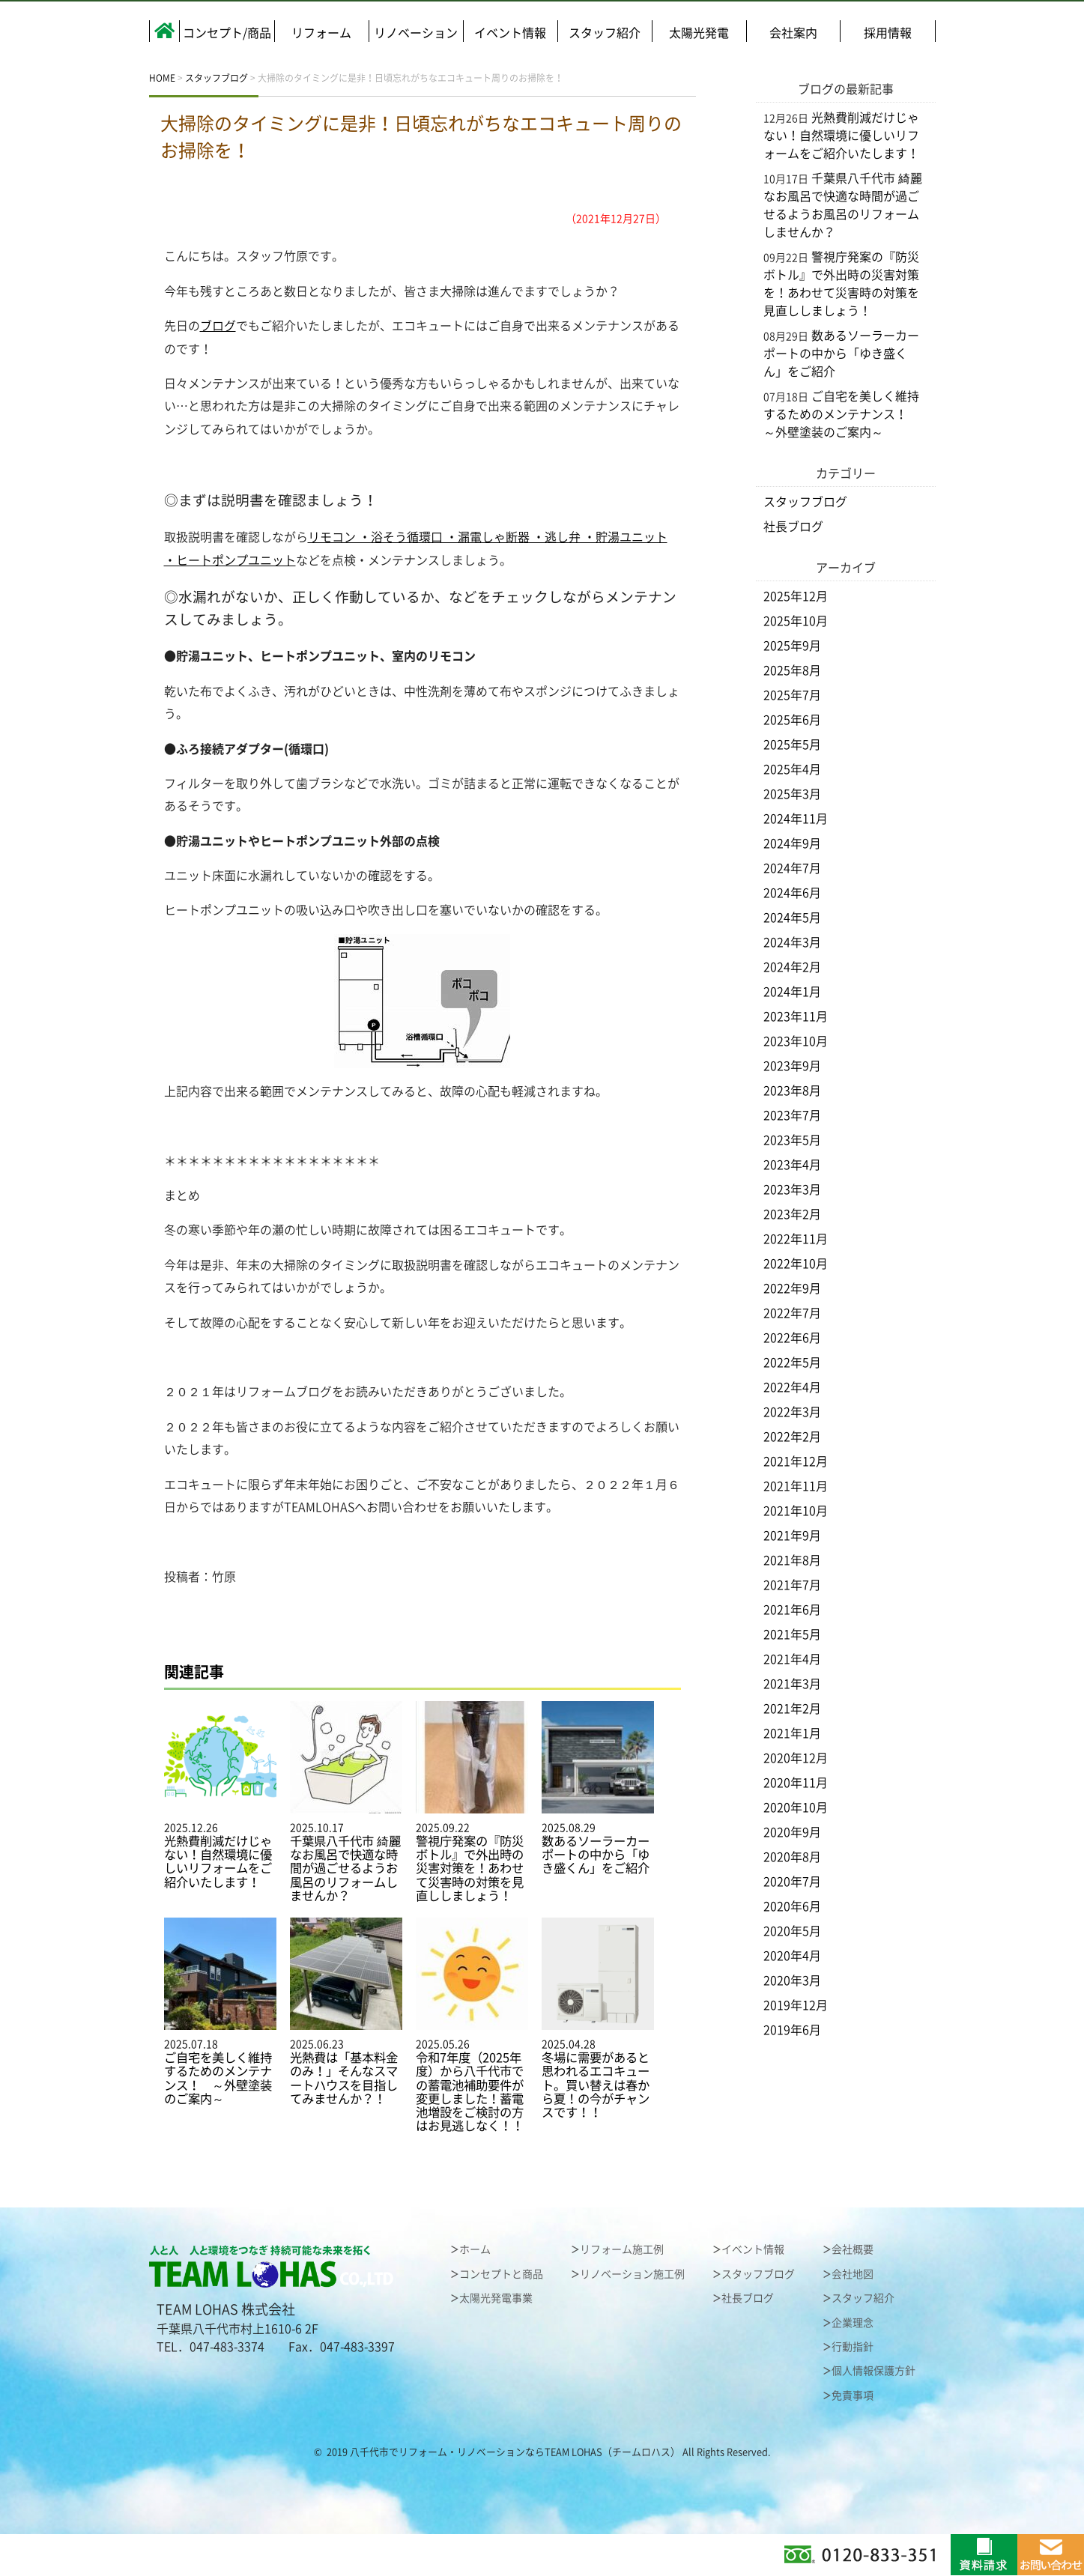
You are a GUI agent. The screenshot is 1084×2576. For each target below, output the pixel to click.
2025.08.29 (598, 1788)
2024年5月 (792, 918)
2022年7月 (792, 1313)
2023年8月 (792, 1091)
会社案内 (793, 33)
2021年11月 (795, 1486)
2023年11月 (795, 1016)
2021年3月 (792, 1684)
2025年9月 (792, 646)
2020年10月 (795, 1807)
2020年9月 (792, 1832)
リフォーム (321, 33)
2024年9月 (792, 843)
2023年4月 (792, 1165)
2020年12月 (795, 1758)
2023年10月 (795, 1041)
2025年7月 (792, 695)
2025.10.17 (346, 1802)
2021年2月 (792, 1709)
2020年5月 (792, 1931)
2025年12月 (795, 596)
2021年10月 (795, 1511)
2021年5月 (792, 1634)
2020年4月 (792, 1956)
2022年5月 (792, 1363)
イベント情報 (510, 33)
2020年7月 (792, 1882)
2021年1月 (792, 1733)
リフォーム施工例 (622, 2249)
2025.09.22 (472, 1802)
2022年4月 (792, 1387)
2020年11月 (795, 1783)
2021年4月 (792, 1659)
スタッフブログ (805, 502)
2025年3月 (792, 794)
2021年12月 (795, 1461)
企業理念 (852, 2323)
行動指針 (852, 2347)
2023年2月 (792, 1214)
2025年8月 (792, 670)
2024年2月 (792, 967)
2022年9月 (792, 1288)
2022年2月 (792, 1437)
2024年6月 (792, 893)
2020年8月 (792, 1857)
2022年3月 (792, 1412)
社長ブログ (793, 527)
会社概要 (852, 2249)
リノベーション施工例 (632, 2274)
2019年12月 (795, 2005)
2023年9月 (792, 1066)
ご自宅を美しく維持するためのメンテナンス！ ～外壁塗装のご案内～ (841, 414)
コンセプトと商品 (501, 2274)
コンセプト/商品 (227, 33)
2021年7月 (792, 1585)
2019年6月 (792, 2030)
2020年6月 (792, 1906)
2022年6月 (792, 1338)
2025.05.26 (472, 2025)
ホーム (475, 2249)
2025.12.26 (220, 1795)
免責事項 (852, 2395)
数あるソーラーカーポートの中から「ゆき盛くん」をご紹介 (841, 354)
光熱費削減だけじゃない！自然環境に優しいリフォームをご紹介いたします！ (841, 136)
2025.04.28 (598, 2018)
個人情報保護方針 (873, 2371)
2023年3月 (792, 1189)
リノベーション (416, 33)
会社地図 (852, 2274)
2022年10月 (795, 1264)
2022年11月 (795, 1239)
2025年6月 (792, 720)
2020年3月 (792, 1980)
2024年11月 (795, 819)
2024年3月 (792, 942)
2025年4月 (792, 769)
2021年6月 (792, 1610)
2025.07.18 (220, 2012)
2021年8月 (792, 1560)
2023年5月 (792, 1140)
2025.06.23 (346, 2012)
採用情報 (888, 33)
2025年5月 (792, 745)
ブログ (218, 326)
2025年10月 (795, 621)
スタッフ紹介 (605, 33)
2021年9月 (792, 1536)
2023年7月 (792, 1115)
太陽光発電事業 (496, 2298)
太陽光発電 (699, 33)
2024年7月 (792, 868)
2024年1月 (792, 992)
